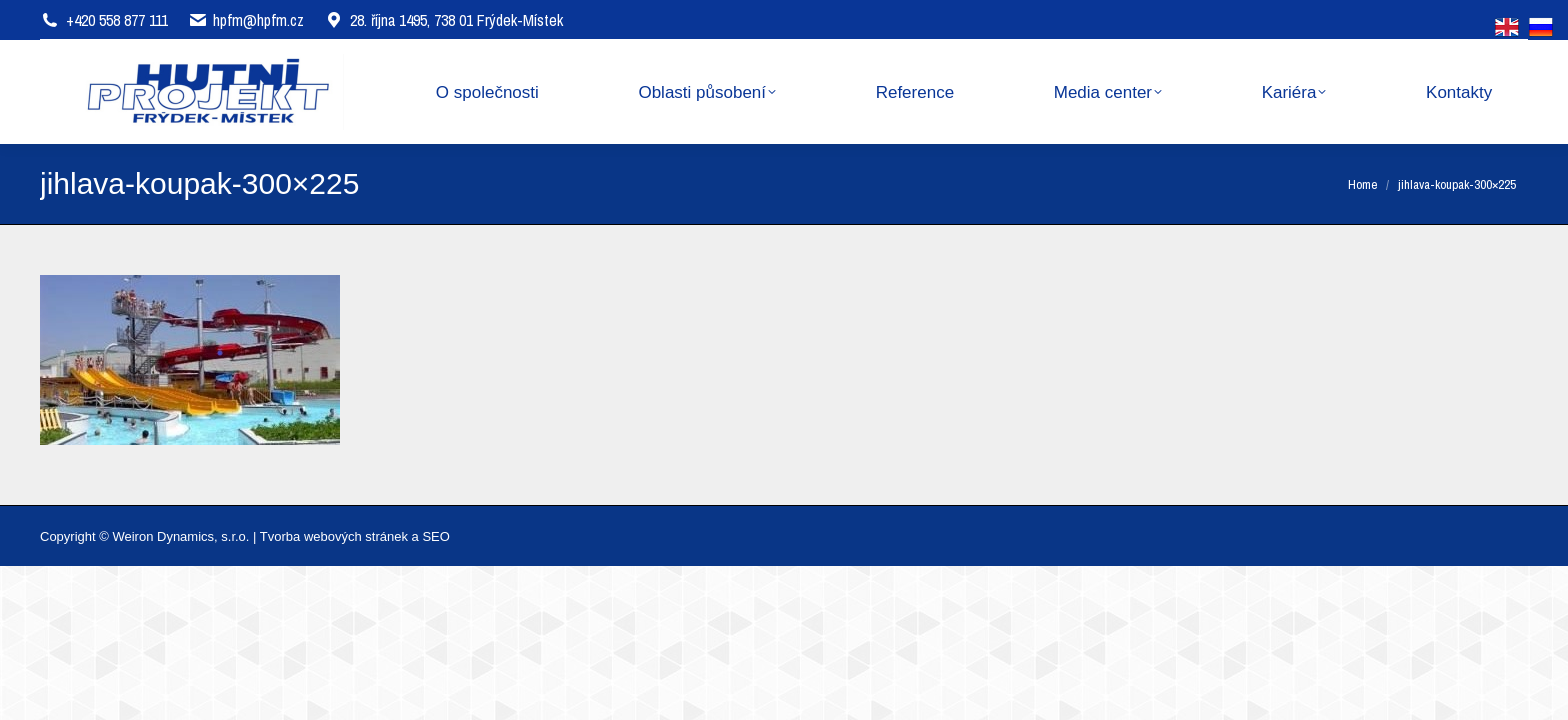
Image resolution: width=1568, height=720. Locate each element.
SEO (435, 536)
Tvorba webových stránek (334, 536)
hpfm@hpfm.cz (258, 20)
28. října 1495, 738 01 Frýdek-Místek (443, 20)
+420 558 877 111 (117, 20)
